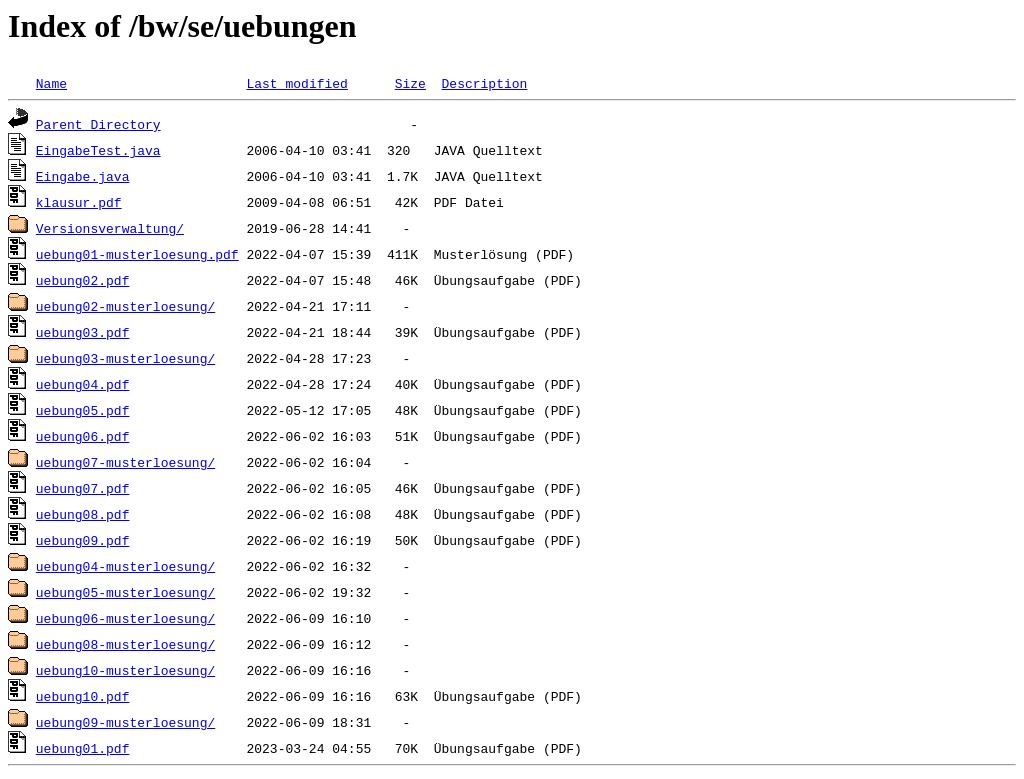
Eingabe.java (83, 176)
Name (51, 83)
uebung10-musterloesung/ (125, 670)
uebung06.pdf (83, 436)
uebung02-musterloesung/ (125, 306)
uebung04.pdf (83, 384)
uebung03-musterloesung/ (125, 358)
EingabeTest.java (98, 150)
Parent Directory (98, 124)
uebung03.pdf (83, 332)
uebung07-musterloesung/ (125, 462)
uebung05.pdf (83, 410)
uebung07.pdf (83, 488)
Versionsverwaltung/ (110, 228)
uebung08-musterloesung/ (125, 644)
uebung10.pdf (83, 696)
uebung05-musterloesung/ (125, 592)
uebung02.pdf (83, 280)
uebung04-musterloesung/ (125, 566)
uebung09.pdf (83, 540)
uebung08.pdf (83, 514)
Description (484, 83)
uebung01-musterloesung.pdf (137, 254)
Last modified (296, 83)
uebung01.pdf (83, 748)
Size (410, 83)
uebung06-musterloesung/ (125, 618)
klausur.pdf (79, 202)
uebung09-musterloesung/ (125, 722)
